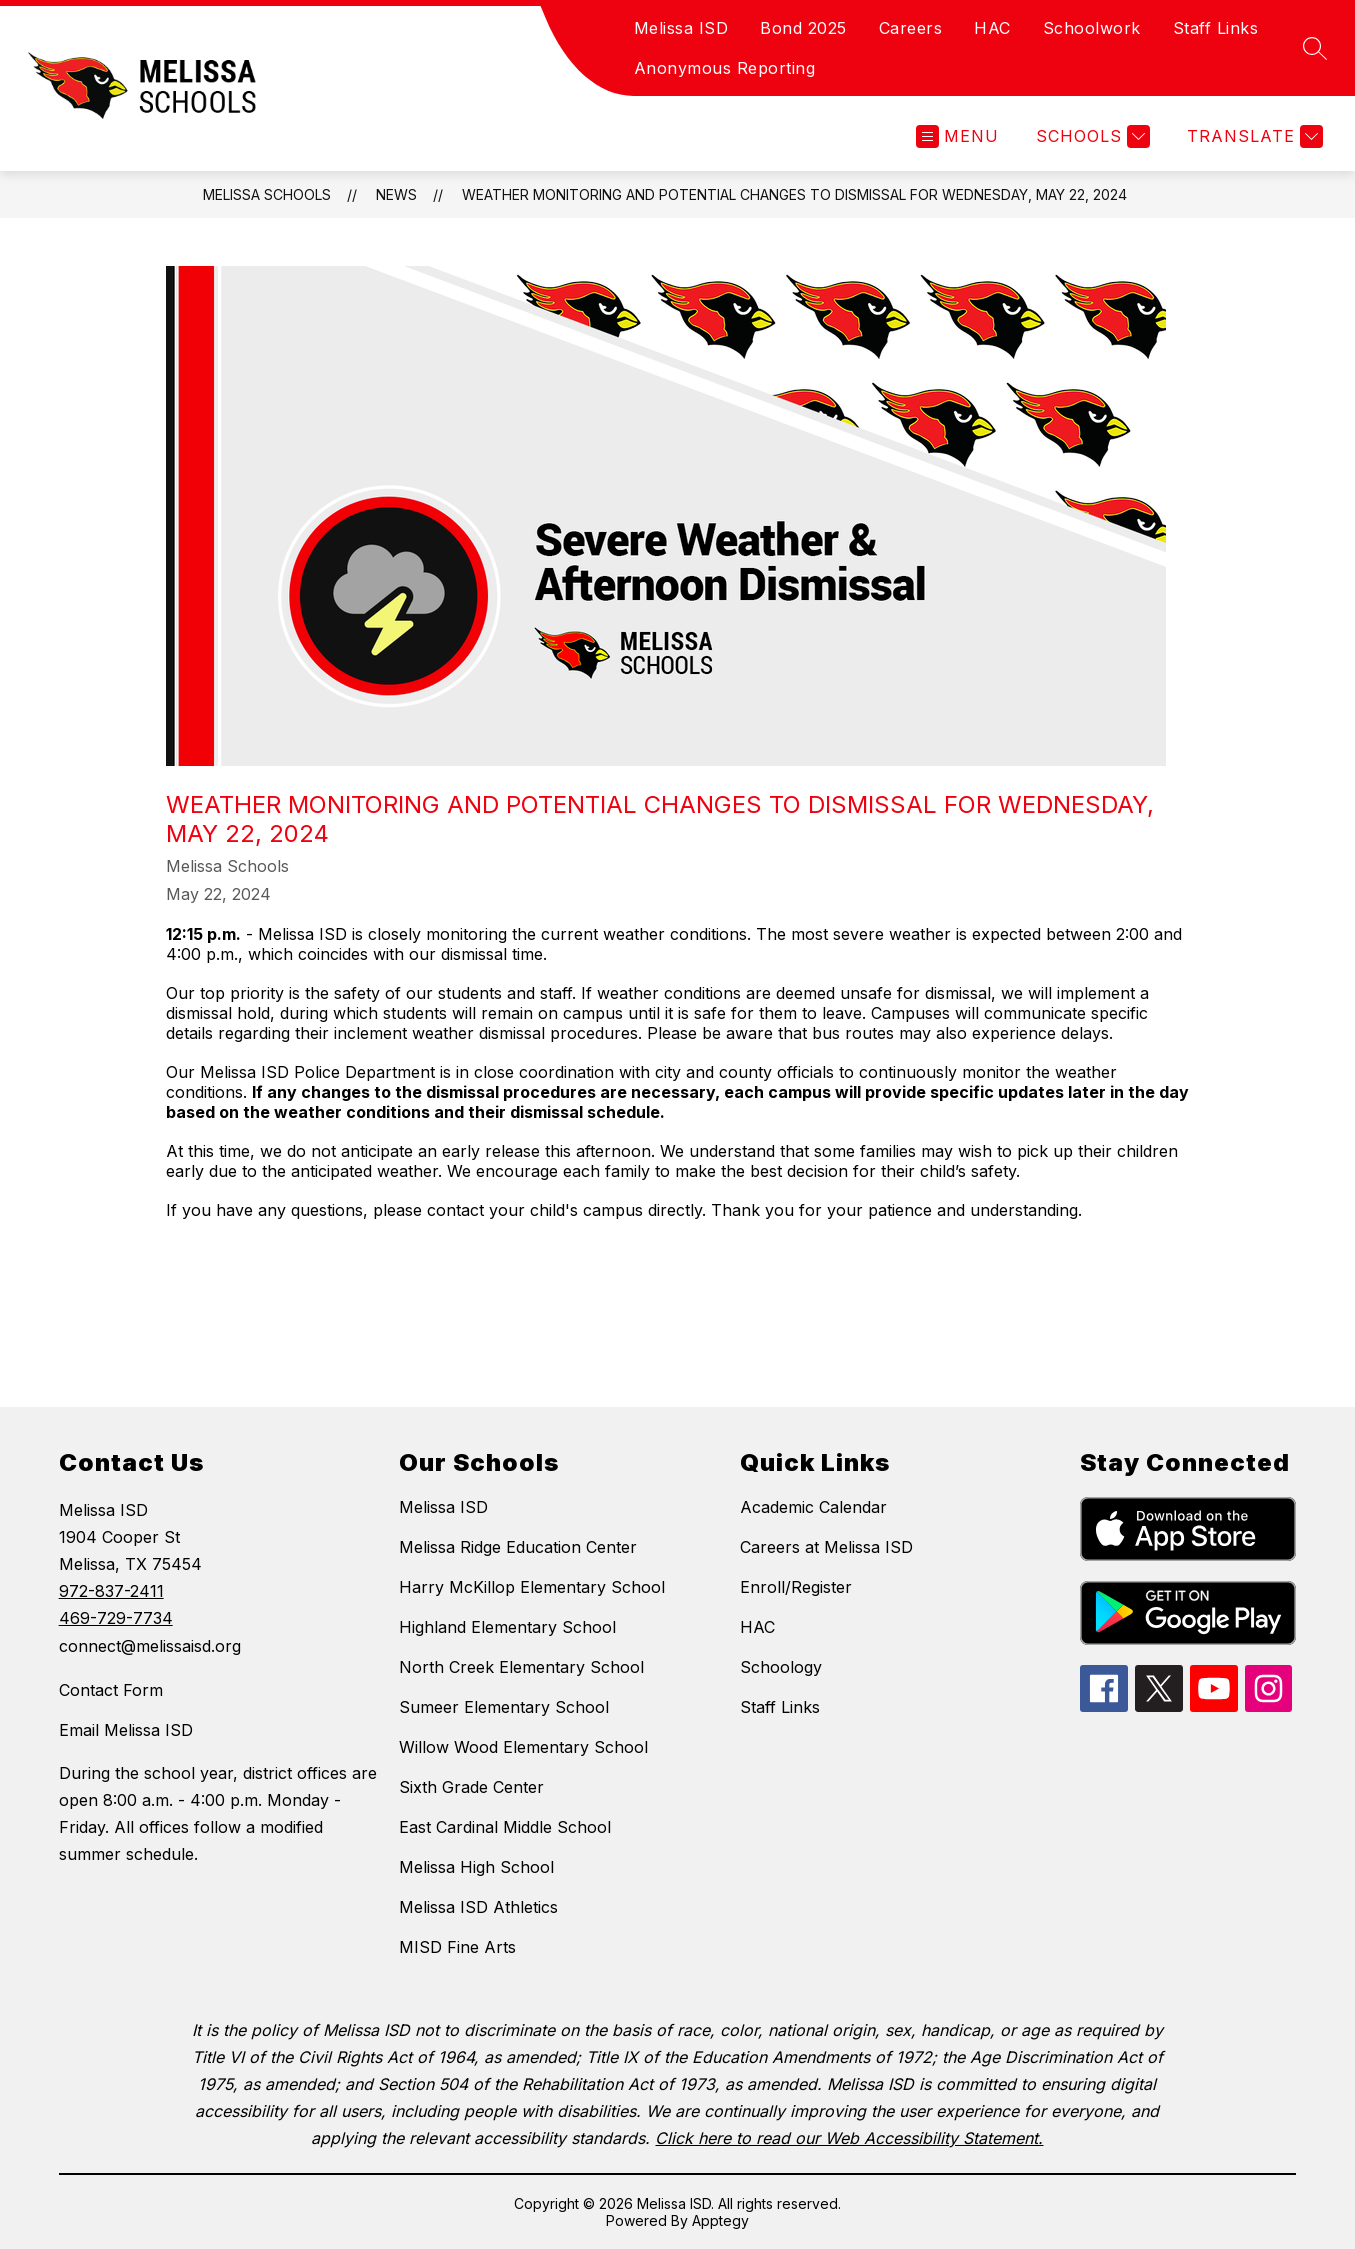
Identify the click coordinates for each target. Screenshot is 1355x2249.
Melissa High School (476, 1867)
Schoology (781, 1667)
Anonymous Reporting (725, 68)
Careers (911, 28)
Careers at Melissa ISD (826, 1547)
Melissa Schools (267, 194)
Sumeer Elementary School (504, 1707)
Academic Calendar (813, 1507)
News (396, 194)
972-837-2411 (111, 1591)
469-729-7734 (116, 1618)
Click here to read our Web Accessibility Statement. (849, 2138)
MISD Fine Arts (457, 1947)
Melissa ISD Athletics (478, 1907)
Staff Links (1216, 28)
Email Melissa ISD (126, 1730)
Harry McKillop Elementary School (532, 1587)
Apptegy (720, 2220)
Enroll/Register (796, 1587)
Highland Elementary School (507, 1627)
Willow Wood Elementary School (523, 1747)
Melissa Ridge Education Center (518, 1547)
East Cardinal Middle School (505, 1827)
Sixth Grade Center (471, 1787)
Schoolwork (1092, 28)
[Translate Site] (1252, 136)
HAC (992, 28)
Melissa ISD (681, 28)
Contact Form (111, 1690)
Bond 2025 (803, 28)
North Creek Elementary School (521, 1667)
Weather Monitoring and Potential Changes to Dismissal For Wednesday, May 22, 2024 (794, 194)
